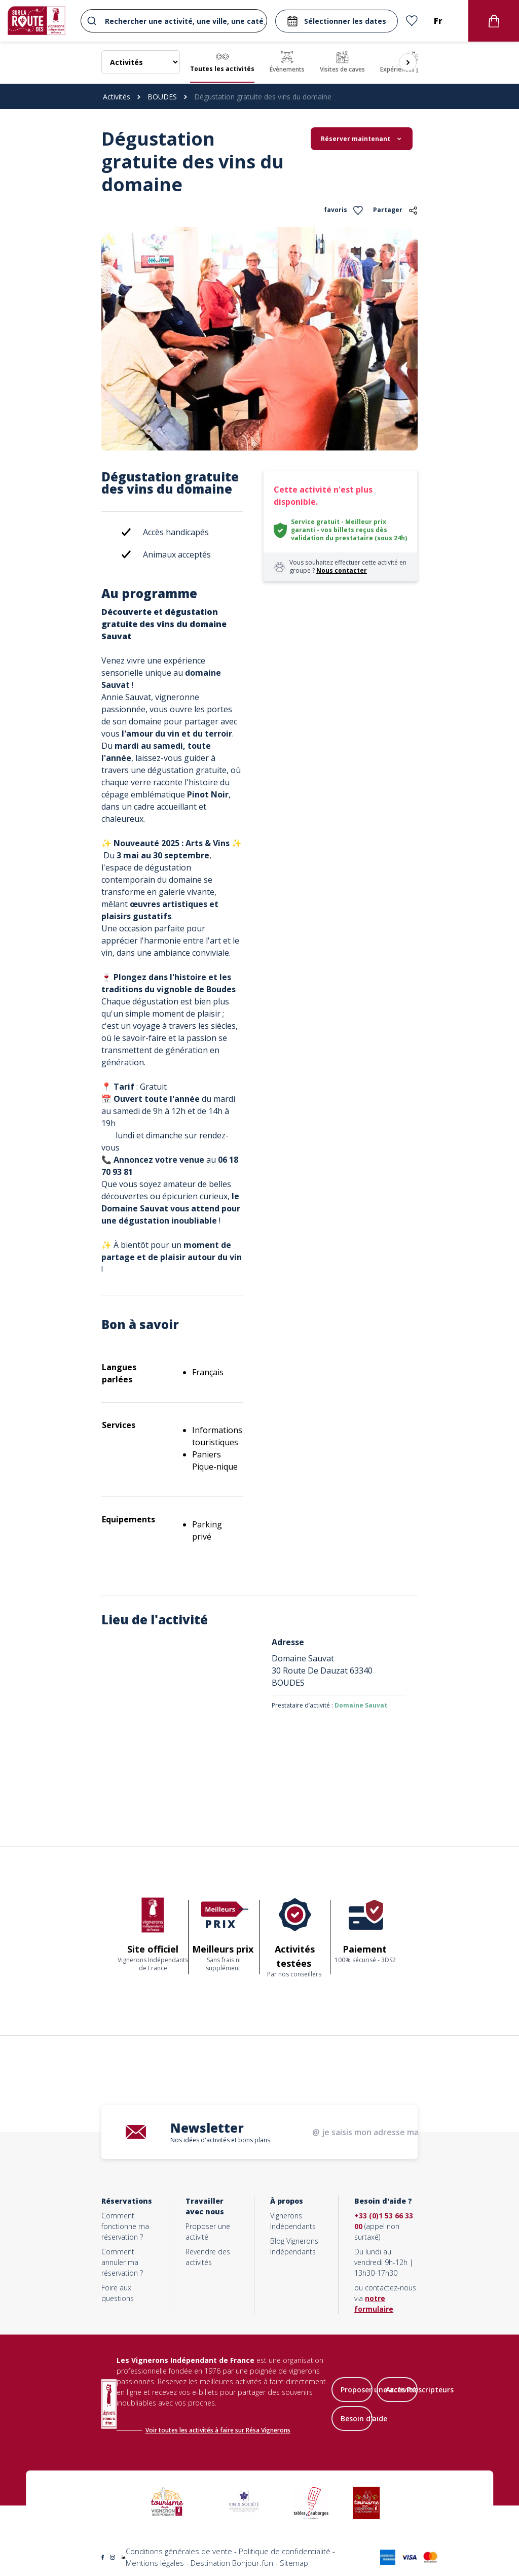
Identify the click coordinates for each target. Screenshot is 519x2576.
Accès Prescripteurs (420, 2389)
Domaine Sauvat (361, 1705)
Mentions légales (155, 2563)
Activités (116, 96)
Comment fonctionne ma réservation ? (125, 2226)
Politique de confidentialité (284, 2551)
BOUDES (162, 96)
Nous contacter (341, 570)
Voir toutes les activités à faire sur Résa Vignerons (217, 2430)
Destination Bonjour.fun (232, 2563)
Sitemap (294, 2563)
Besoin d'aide (364, 2418)
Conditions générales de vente (179, 2551)
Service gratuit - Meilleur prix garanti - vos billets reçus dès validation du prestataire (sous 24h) (349, 529)
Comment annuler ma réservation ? (122, 2262)
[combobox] (174, 20)
